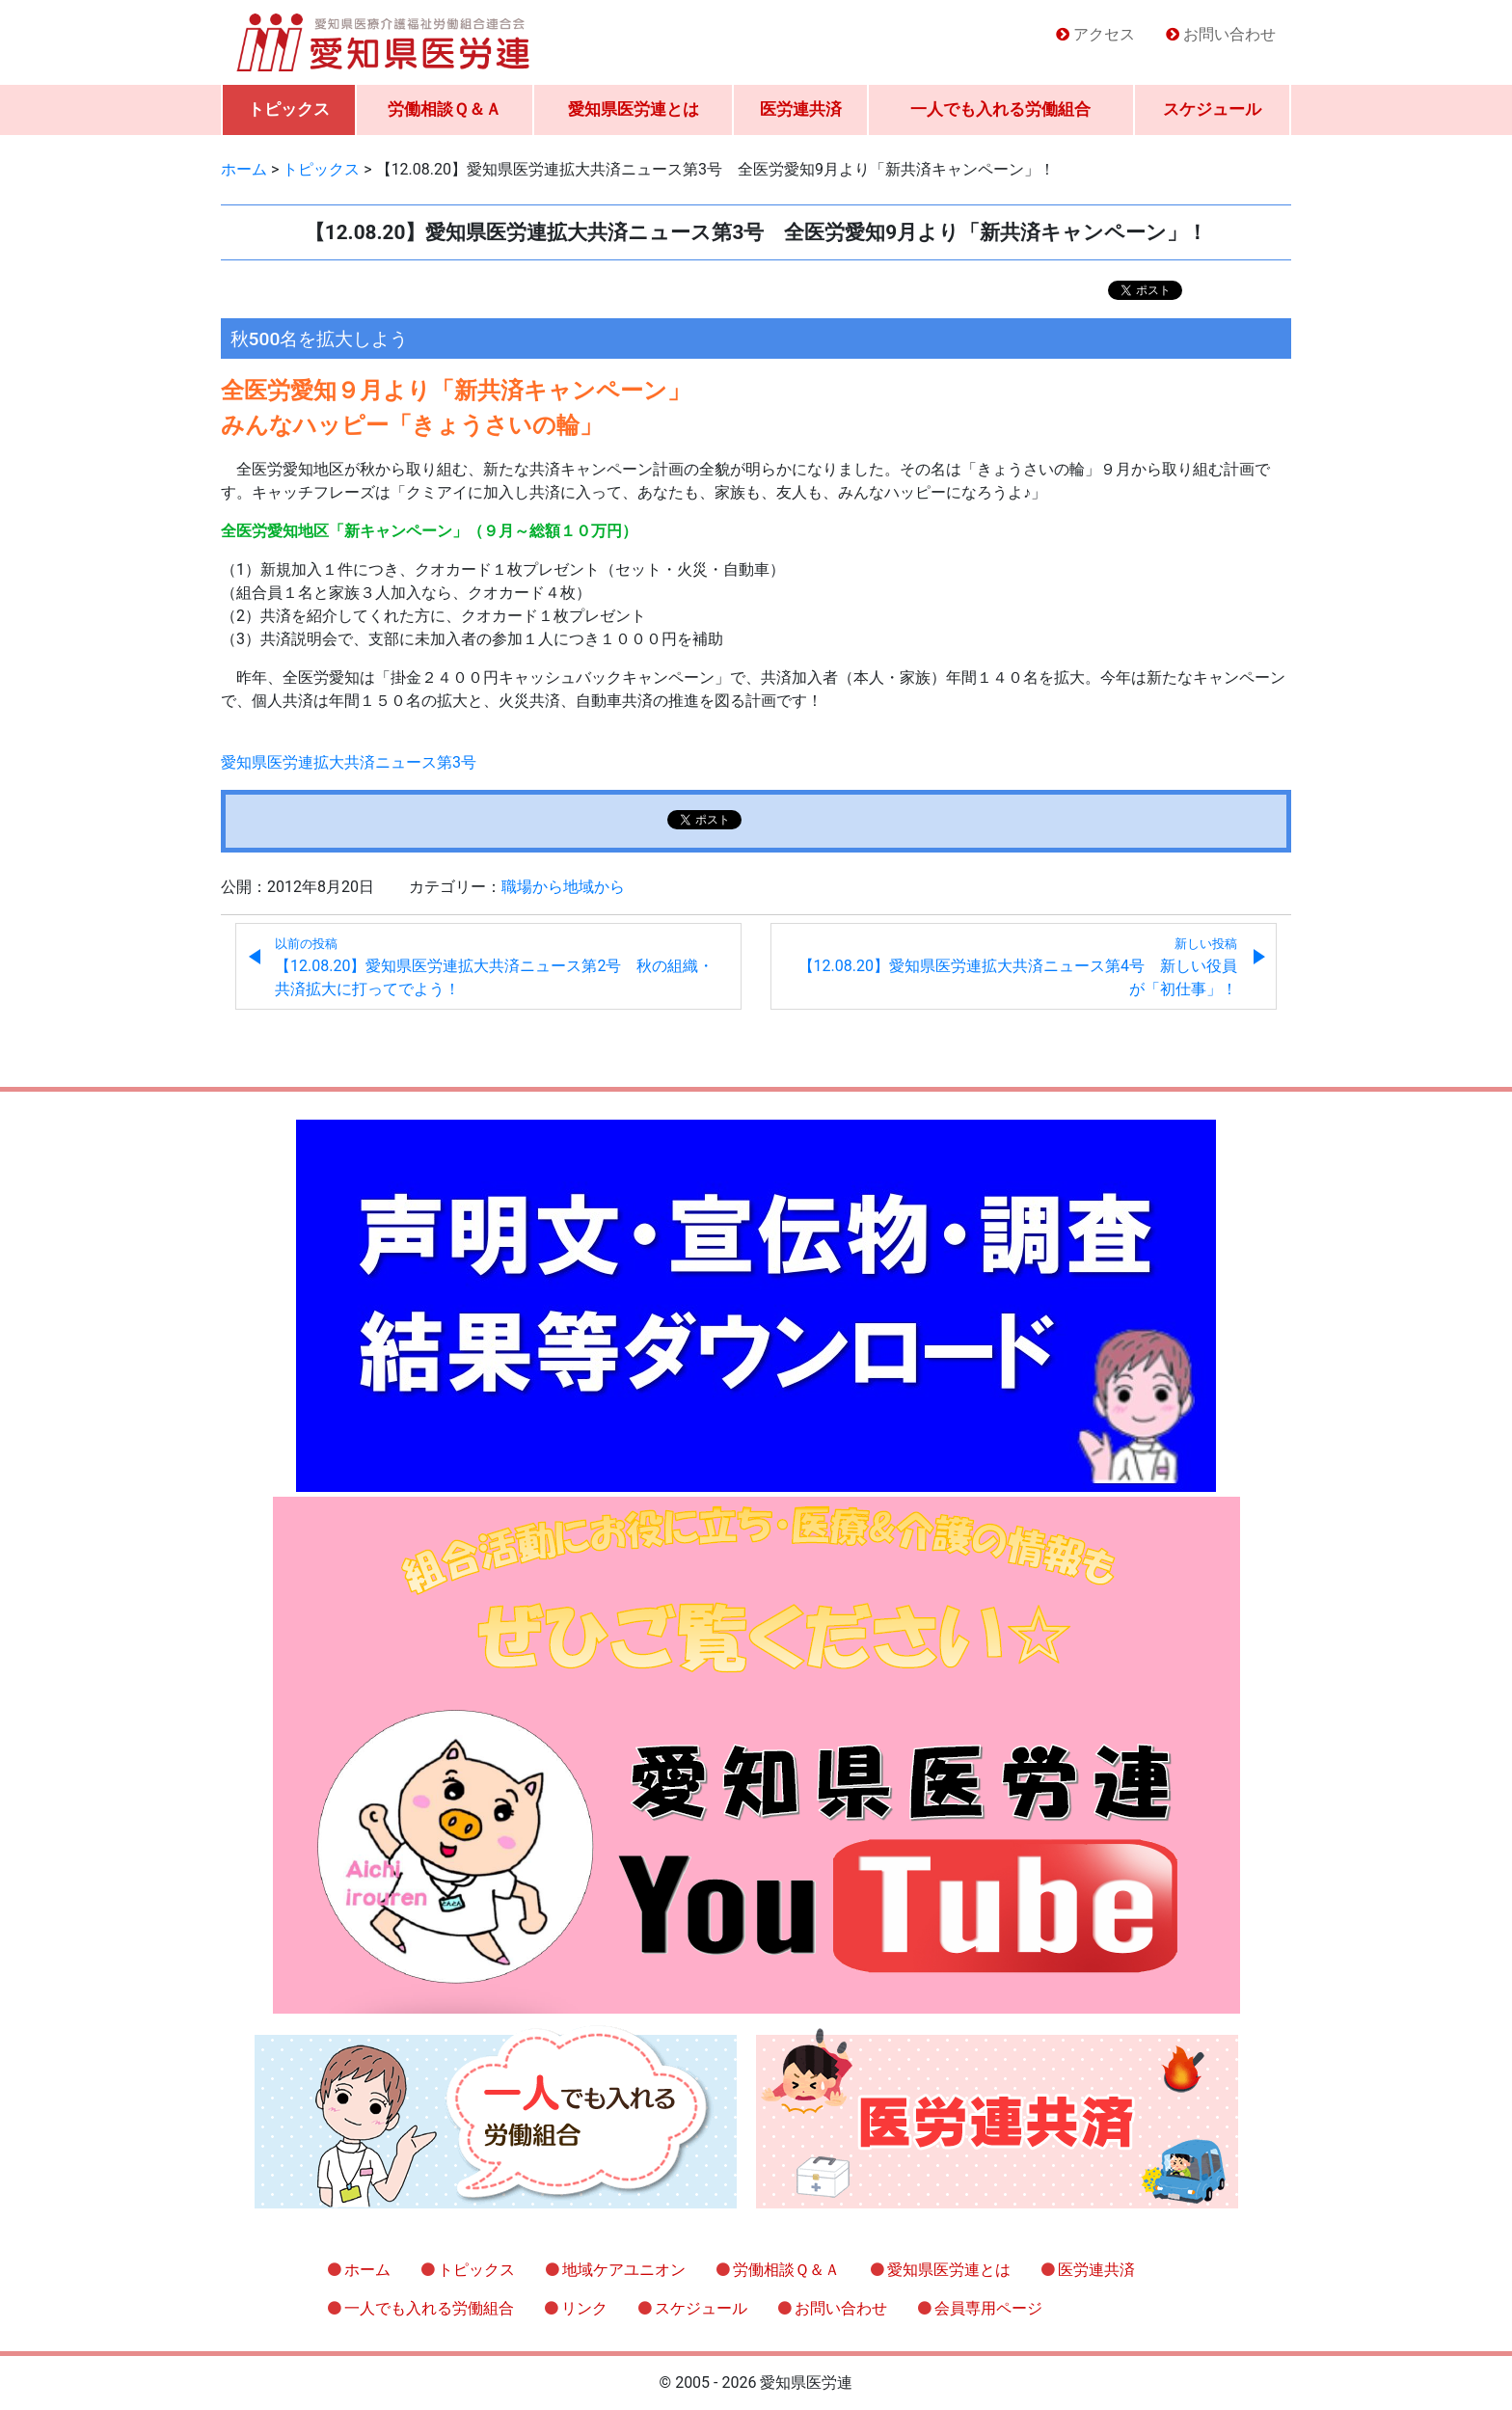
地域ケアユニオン (624, 2270)
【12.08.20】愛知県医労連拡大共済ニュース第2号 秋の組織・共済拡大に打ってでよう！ (494, 967)
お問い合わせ (1229, 34)
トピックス (289, 109)
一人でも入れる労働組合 (1000, 109)
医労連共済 (801, 109)
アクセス (1104, 34)
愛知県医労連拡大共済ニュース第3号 (348, 762)
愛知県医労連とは (633, 109)
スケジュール (1212, 109)
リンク (584, 2308)
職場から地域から (563, 887)
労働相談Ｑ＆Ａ (444, 109)
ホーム (367, 2270)
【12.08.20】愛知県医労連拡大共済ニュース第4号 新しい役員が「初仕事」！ (1017, 967)
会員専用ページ (988, 2308)
